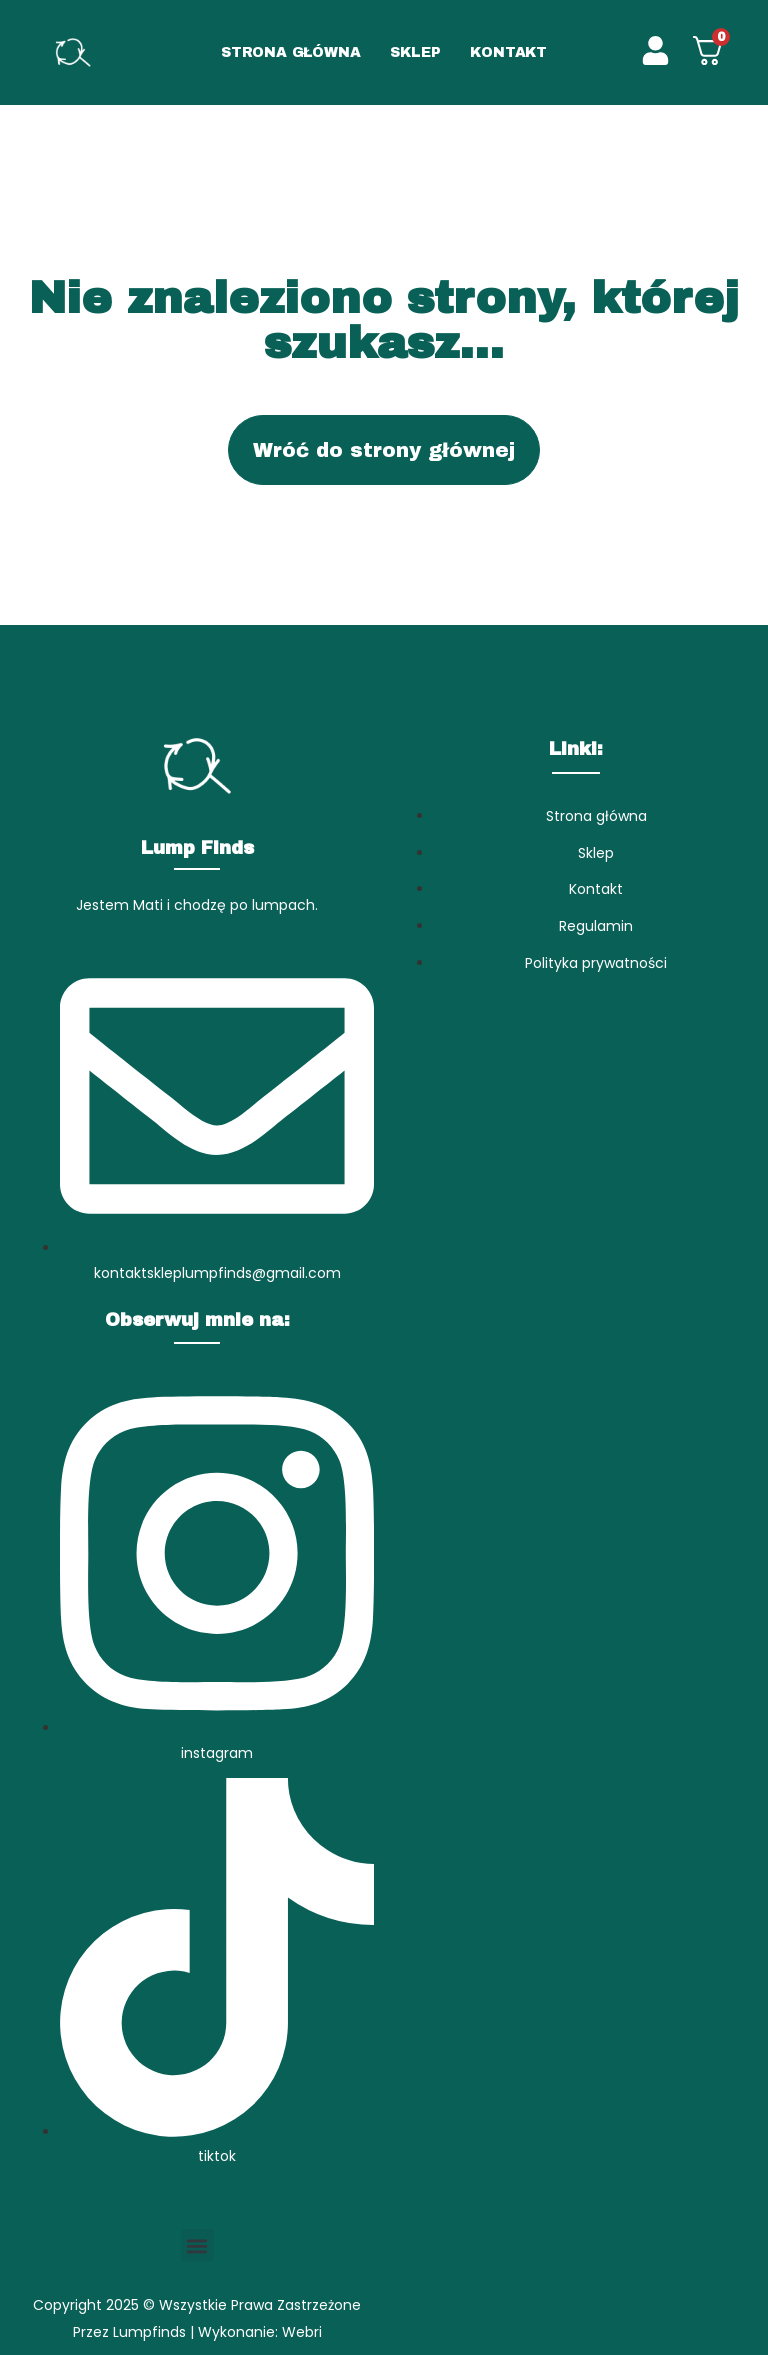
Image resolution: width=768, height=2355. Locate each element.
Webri (302, 2332)
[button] (197, 2245)
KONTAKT (508, 52)
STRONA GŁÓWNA (290, 52)
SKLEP (415, 52)
